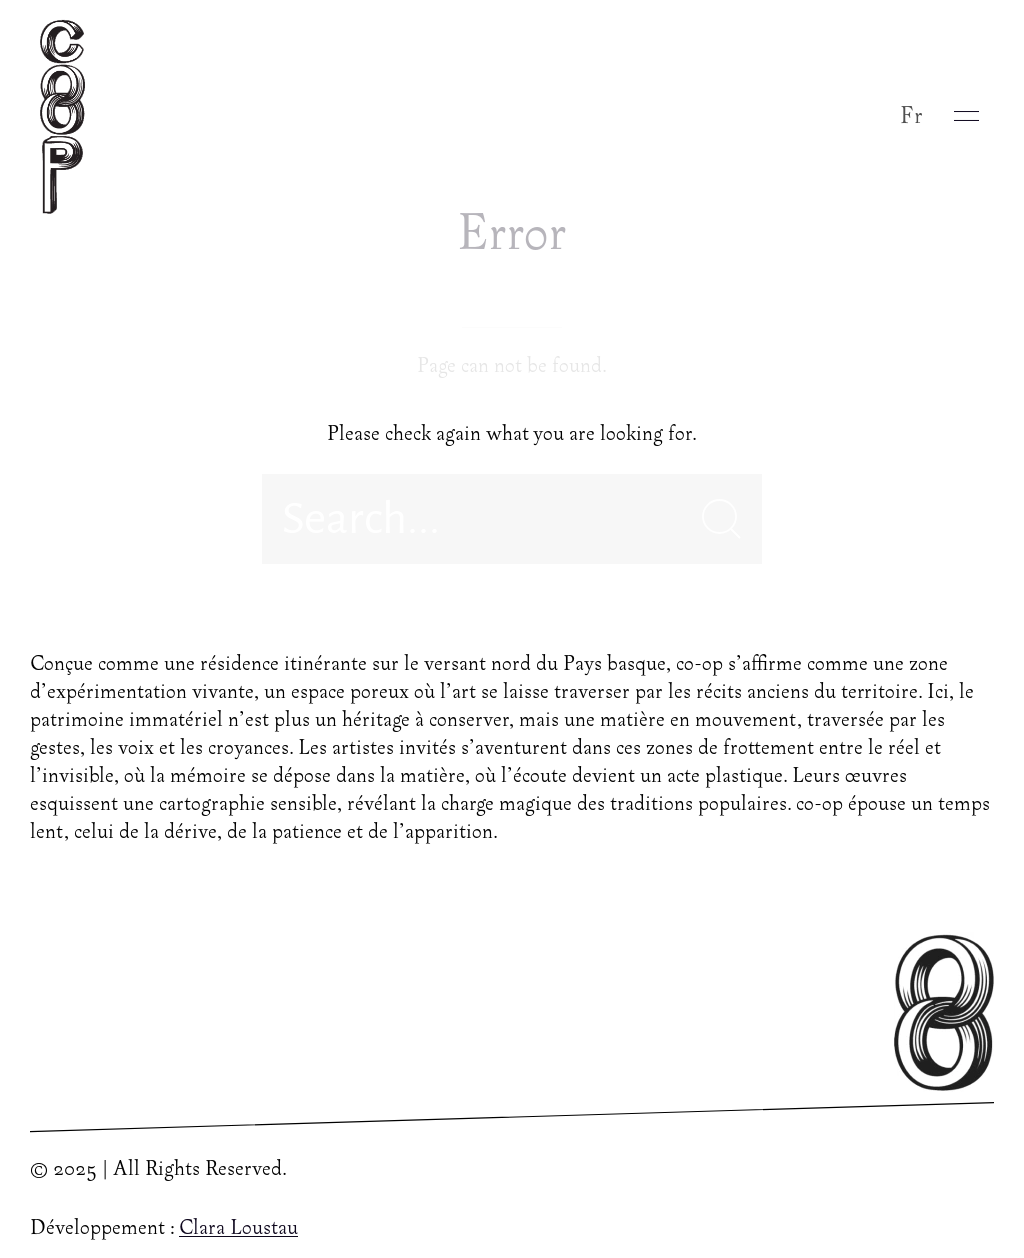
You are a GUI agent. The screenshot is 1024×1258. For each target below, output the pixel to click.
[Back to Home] (67, 116)
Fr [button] (912, 116)
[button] (966, 116)
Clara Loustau (238, 1229)
